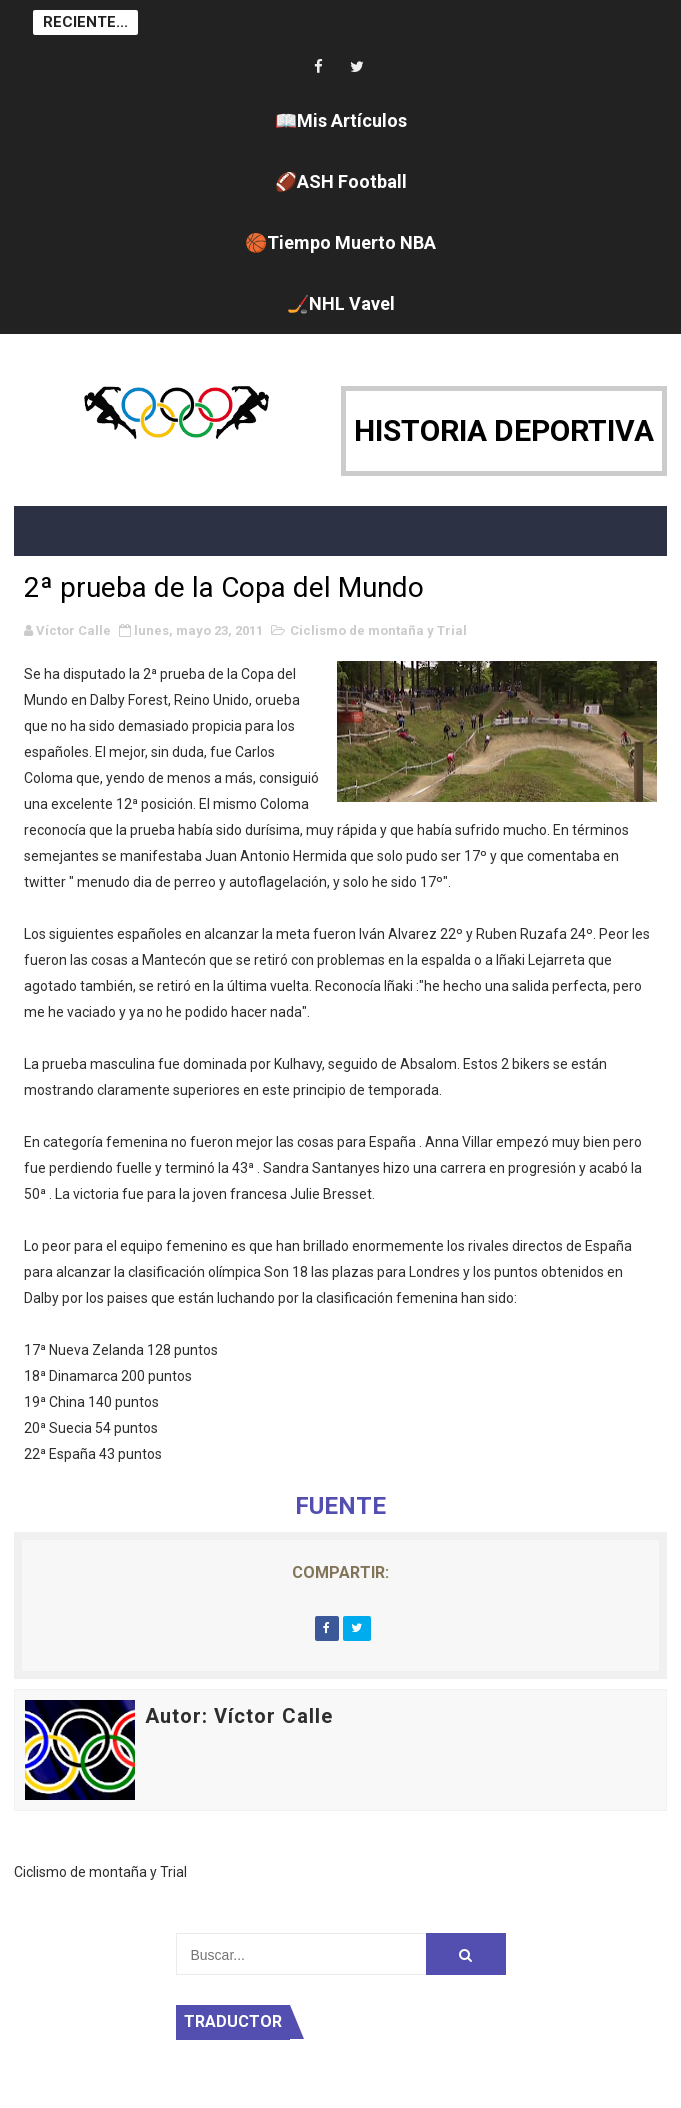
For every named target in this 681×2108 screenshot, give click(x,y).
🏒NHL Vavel (341, 303)
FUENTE (340, 1506)
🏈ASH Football (341, 181)
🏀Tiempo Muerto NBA (340, 242)
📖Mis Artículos (341, 120)
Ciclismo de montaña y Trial (378, 630)
